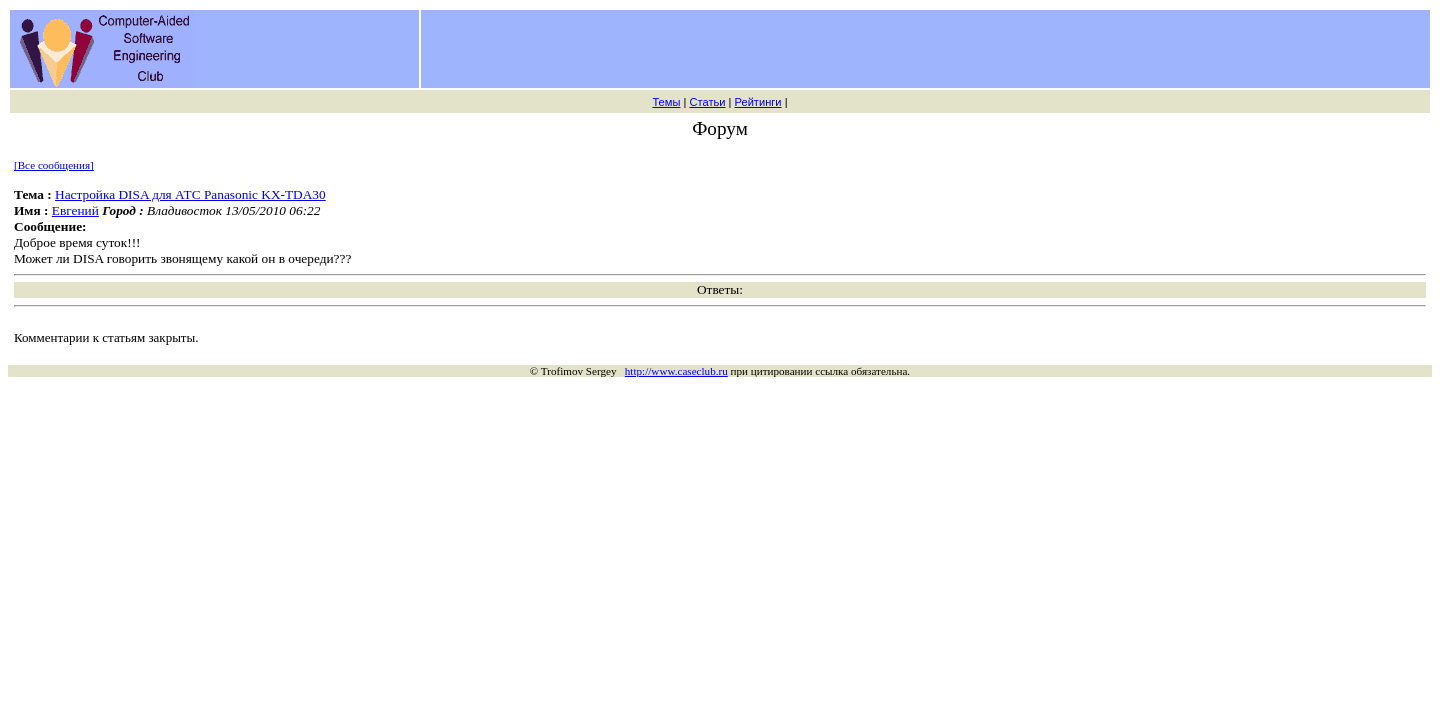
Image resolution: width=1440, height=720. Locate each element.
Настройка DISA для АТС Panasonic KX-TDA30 (190, 194)
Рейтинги (758, 102)
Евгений (75, 210)
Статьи (707, 102)
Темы (666, 102)
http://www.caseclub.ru (676, 371)
